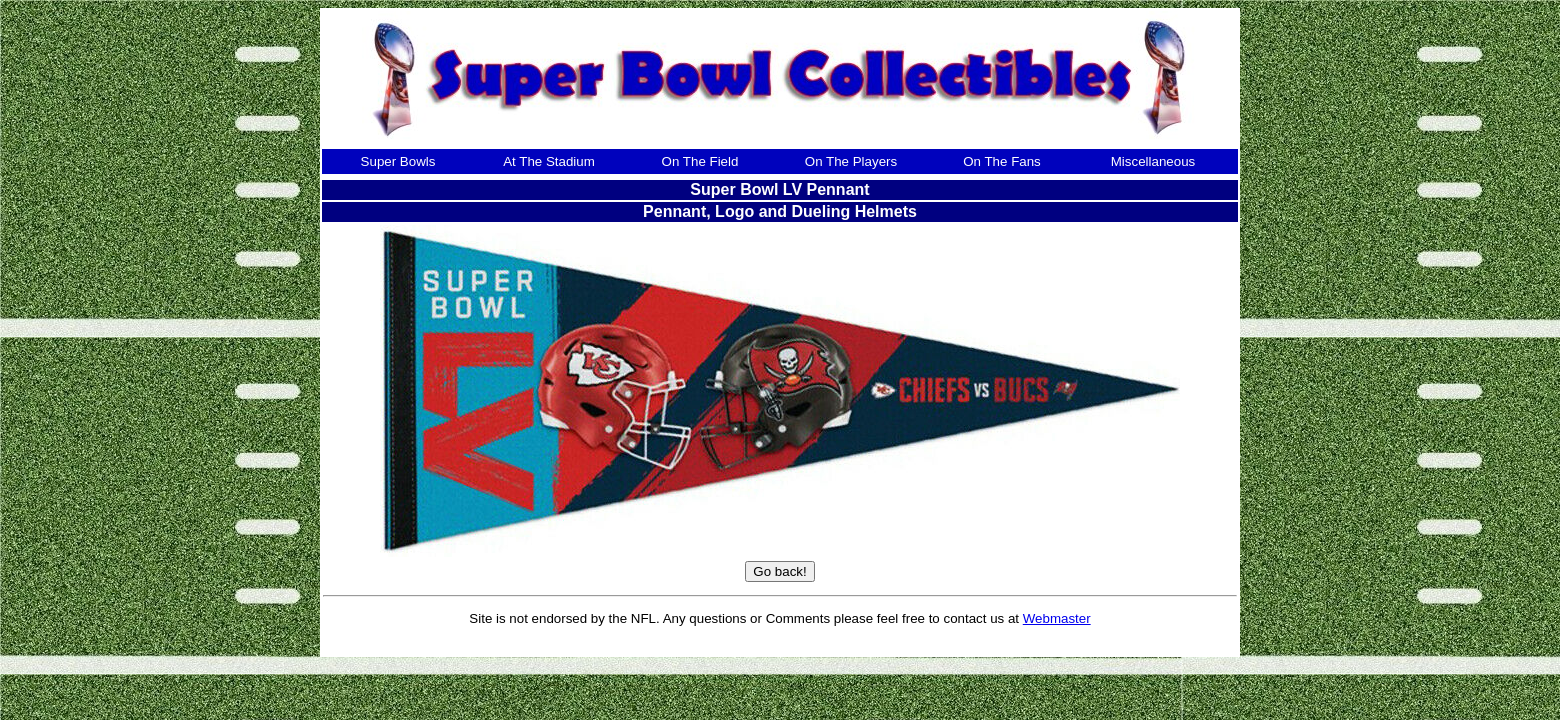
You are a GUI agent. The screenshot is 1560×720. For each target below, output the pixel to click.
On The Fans (1002, 161)
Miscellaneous (1153, 161)
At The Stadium (549, 161)
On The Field (700, 161)
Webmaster (1057, 618)
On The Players (851, 161)
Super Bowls (398, 161)
